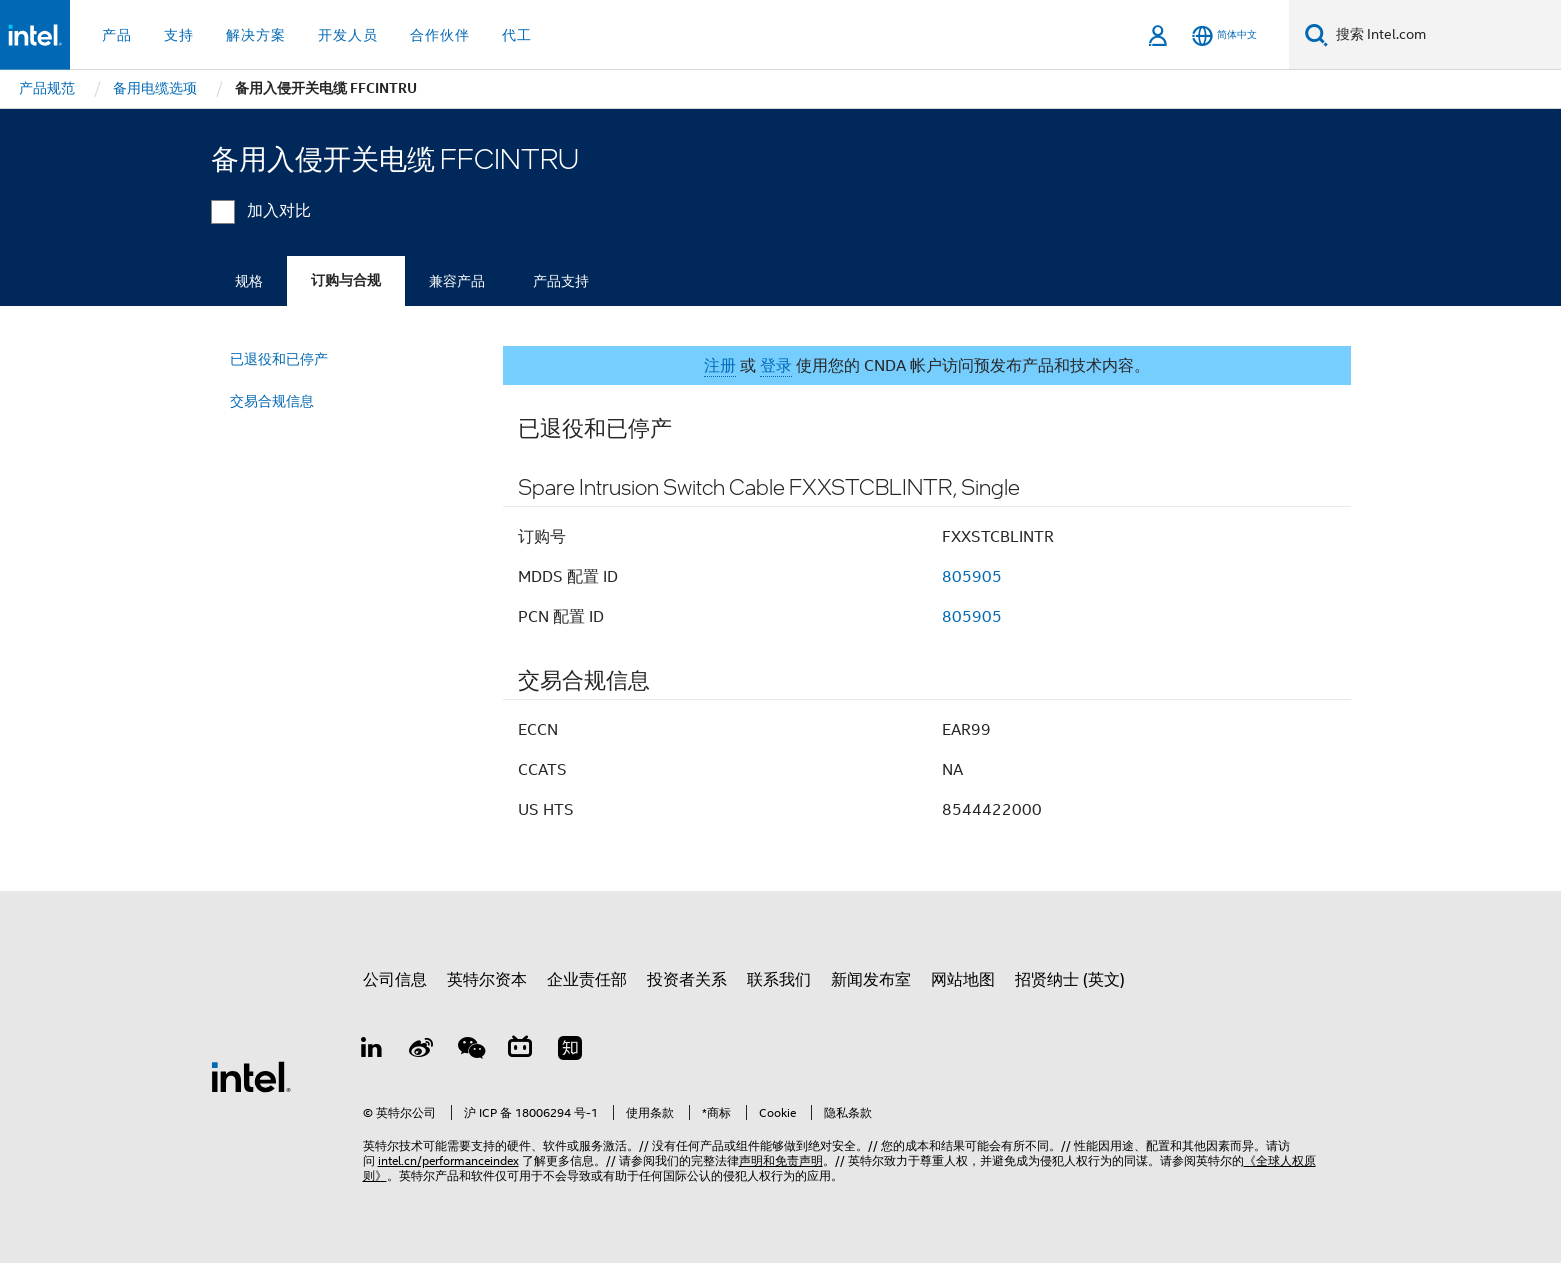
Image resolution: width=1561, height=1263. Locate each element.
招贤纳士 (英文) (1070, 980)
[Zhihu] (570, 1051)
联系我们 (779, 980)
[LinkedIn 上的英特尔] (372, 1051)
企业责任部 (587, 980)
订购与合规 (346, 280)
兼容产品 (457, 281)
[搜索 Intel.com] (1444, 35)
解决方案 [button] (256, 35)
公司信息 (395, 980)
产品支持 (561, 281)
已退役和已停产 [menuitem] (279, 359)
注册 (720, 366)
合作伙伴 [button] (440, 35)
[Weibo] (421, 1051)
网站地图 (963, 980)
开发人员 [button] (348, 35)
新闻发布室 (871, 980)
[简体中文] (1224, 35)
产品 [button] (117, 35)
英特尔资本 (487, 980)
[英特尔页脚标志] (251, 1076)
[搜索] (1316, 34)
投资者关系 (687, 980)
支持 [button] (179, 35)
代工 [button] (517, 35)
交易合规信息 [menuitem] (272, 401)
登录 (776, 366)
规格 (249, 281)
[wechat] (471, 1051)
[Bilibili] (520, 1051)
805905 (972, 577)
